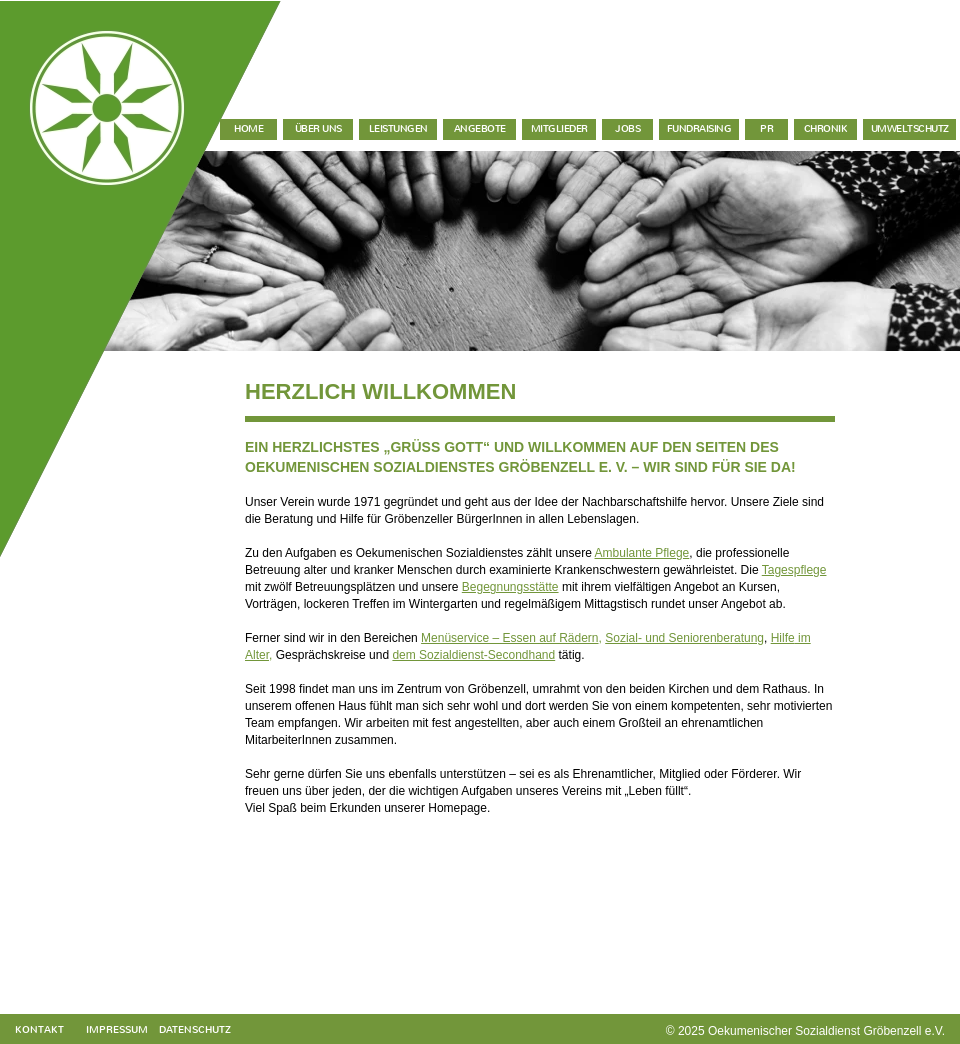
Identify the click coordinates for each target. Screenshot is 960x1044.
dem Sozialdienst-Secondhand (473, 655)
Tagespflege (794, 570)
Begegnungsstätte (510, 587)
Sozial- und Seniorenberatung (684, 638)
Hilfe (783, 638)
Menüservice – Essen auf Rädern (509, 638)
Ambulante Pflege (642, 553)
